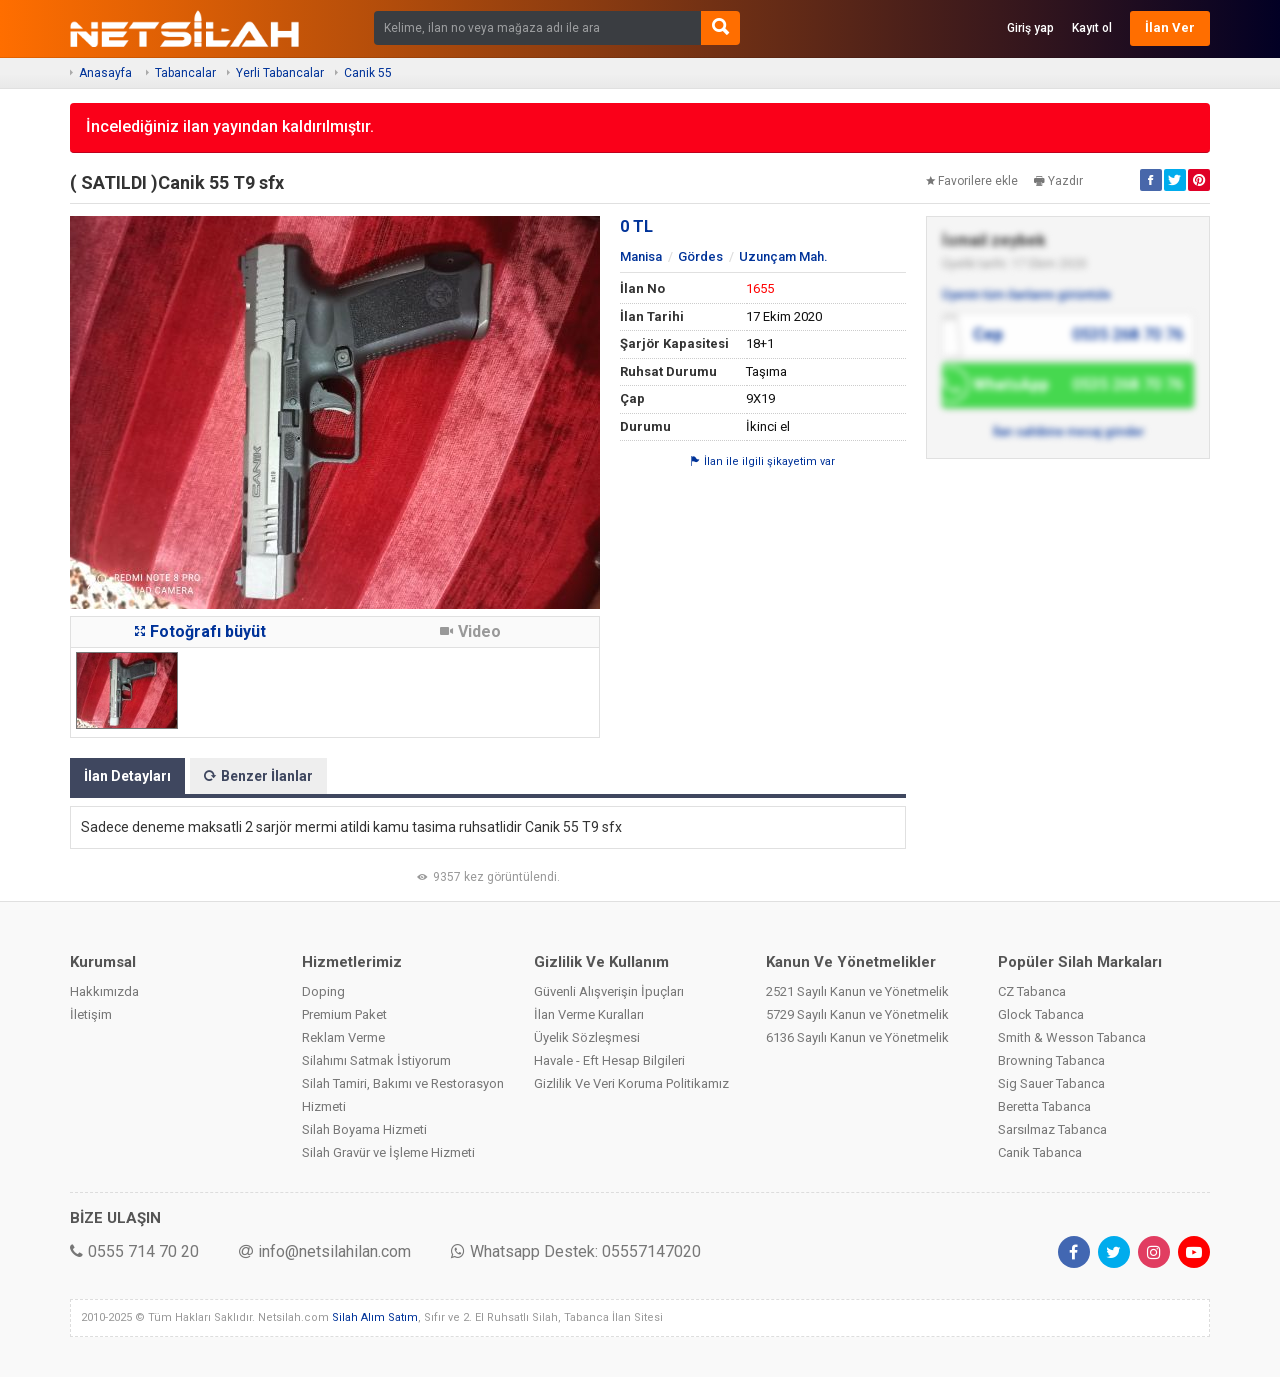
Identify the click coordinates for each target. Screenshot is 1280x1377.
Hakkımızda (104, 991)
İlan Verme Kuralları (589, 1014)
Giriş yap (1030, 28)
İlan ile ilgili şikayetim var (763, 461)
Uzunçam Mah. (783, 256)
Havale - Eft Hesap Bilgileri (609, 1060)
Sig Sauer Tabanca (1051, 1083)
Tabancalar (185, 73)
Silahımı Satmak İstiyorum (376, 1060)
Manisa (641, 256)
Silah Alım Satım (375, 1317)
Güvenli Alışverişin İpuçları (609, 991)
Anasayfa (105, 73)
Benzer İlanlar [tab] (258, 776)
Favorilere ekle (972, 181)
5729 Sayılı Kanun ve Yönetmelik (857, 1014)
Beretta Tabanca (1044, 1106)
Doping (323, 991)
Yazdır (1058, 181)
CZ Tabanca (1032, 991)
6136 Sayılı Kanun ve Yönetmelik (857, 1037)
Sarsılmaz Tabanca (1052, 1129)
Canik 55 (368, 73)
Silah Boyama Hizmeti (364, 1129)
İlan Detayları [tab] (127, 776)
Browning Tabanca (1051, 1060)
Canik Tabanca (1040, 1152)
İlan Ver (1170, 27)
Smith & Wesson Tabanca (1072, 1037)
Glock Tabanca (1041, 1014)
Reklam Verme (343, 1037)
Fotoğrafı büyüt (200, 631)
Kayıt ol (1092, 28)
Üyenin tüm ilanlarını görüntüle (1026, 295)
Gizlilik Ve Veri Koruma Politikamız (631, 1083)
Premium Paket (344, 1014)
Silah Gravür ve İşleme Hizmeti (388, 1152)
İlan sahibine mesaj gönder (1068, 432)
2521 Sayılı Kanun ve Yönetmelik (857, 991)
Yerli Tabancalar (280, 73)
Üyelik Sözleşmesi (587, 1037)
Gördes (700, 256)
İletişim (91, 1014)
